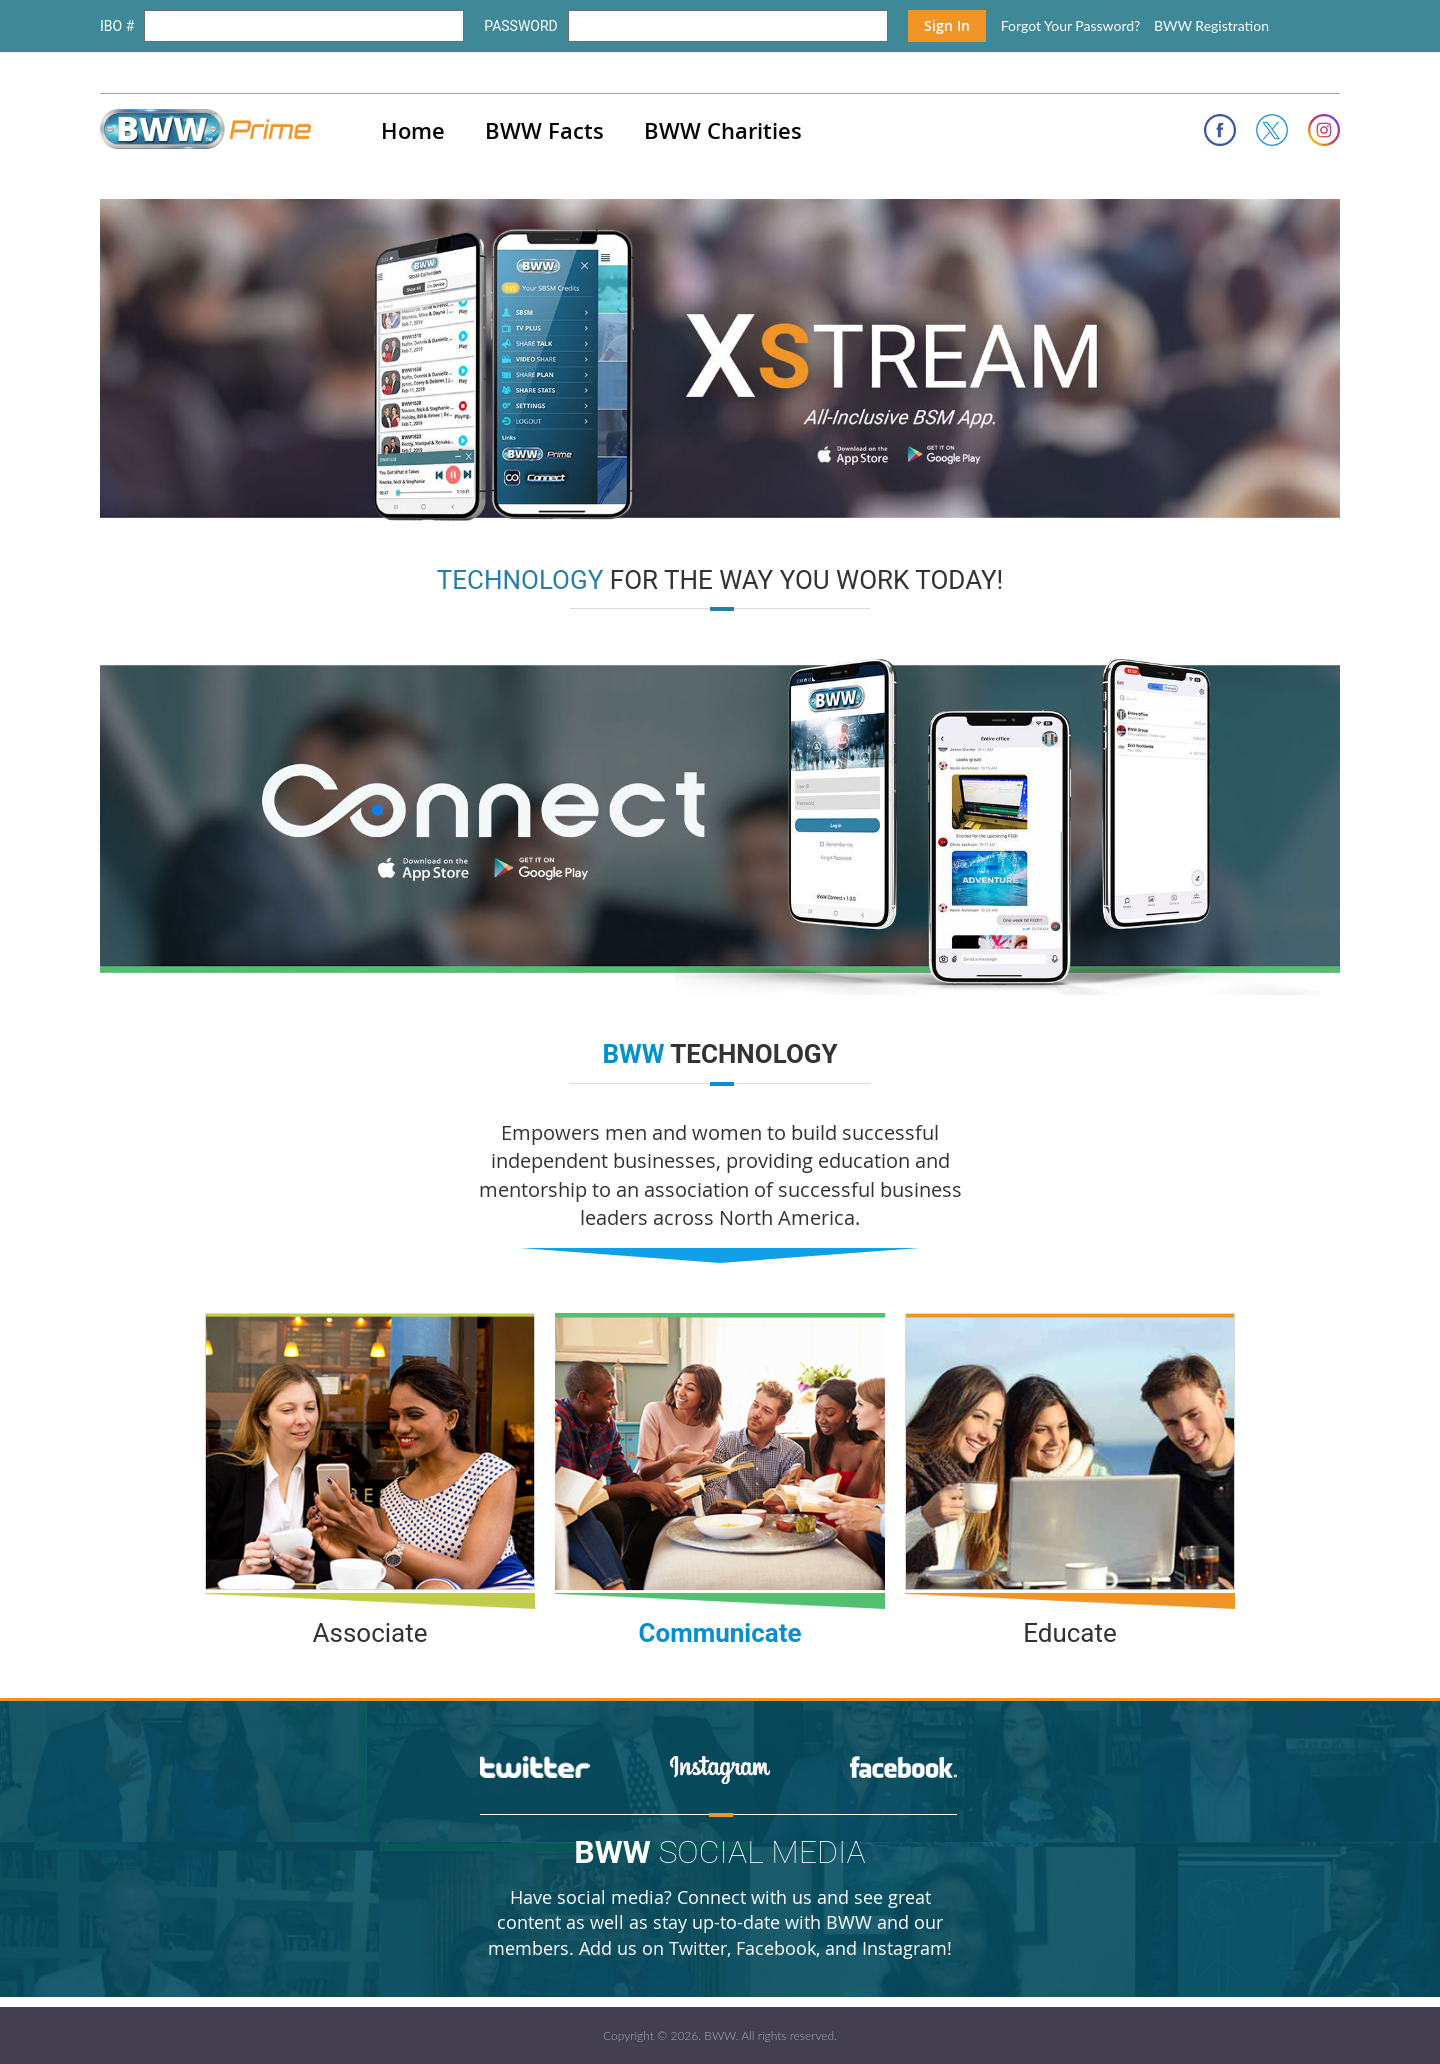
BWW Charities (723, 131)
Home (413, 131)
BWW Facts (544, 131)
